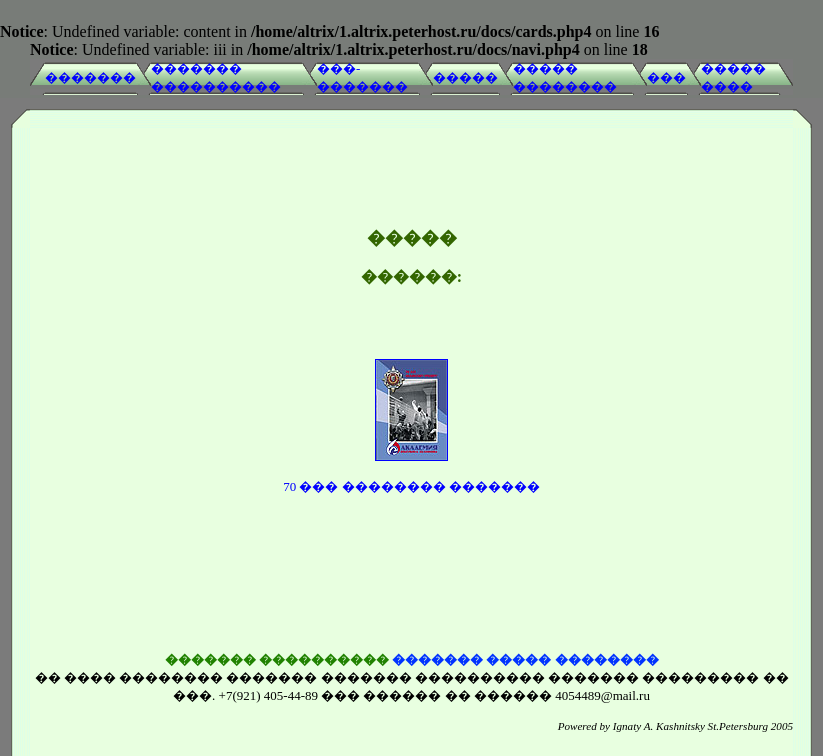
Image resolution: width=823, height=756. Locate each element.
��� (666, 77)
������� (90, 77)
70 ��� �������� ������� (411, 471)
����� (465, 77)
